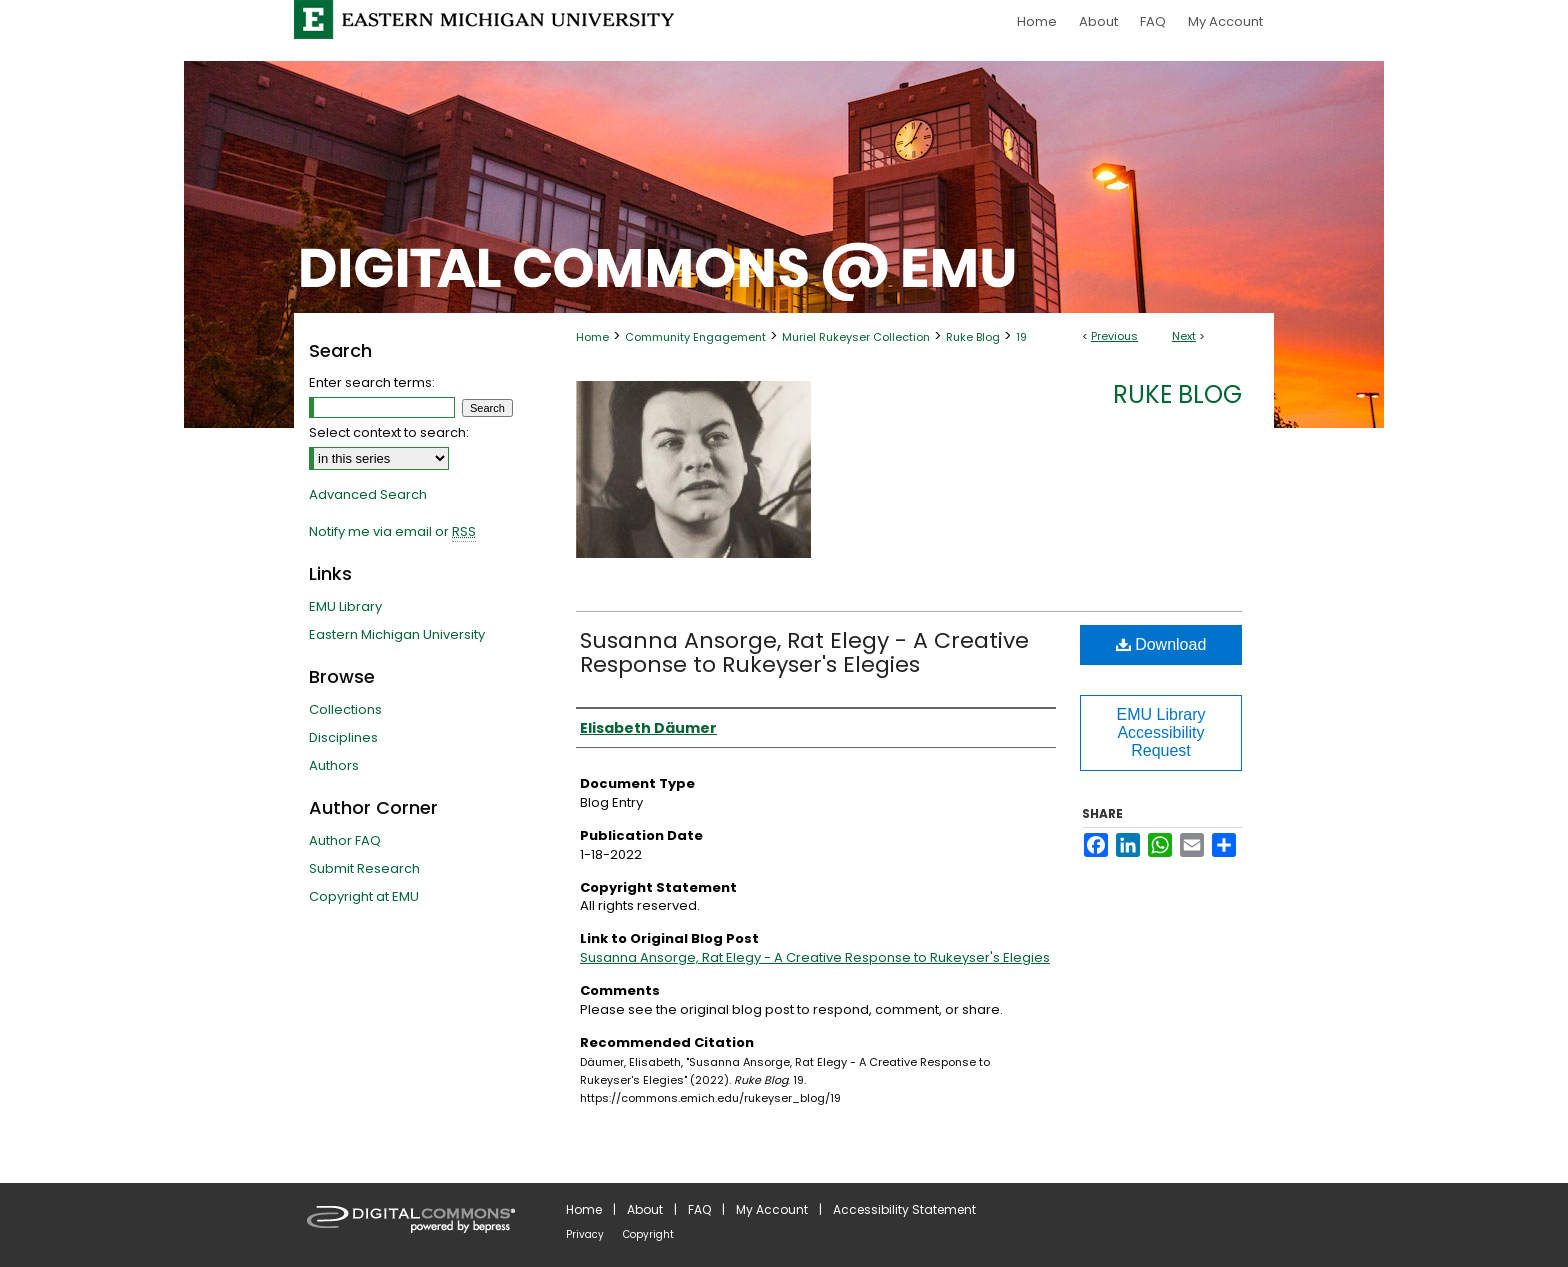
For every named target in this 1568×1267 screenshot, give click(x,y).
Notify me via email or (392, 532)
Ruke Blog (973, 337)
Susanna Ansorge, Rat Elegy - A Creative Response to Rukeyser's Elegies (804, 652)
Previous (1114, 336)
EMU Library (345, 606)
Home (592, 337)
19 (1021, 337)
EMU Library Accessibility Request (1161, 732)
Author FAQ (345, 840)
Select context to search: (389, 432)
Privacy (585, 1234)
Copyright (648, 1234)
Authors (334, 765)
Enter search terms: (372, 382)
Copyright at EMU (364, 896)
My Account (772, 1209)
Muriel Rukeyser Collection (856, 337)
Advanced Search (368, 494)
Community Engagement (695, 337)
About (645, 1209)
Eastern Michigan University (397, 634)
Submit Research (364, 868)
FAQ (699, 1209)
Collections (345, 709)
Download (1161, 644)
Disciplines (343, 737)
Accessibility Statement (904, 1209)
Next (1184, 336)
